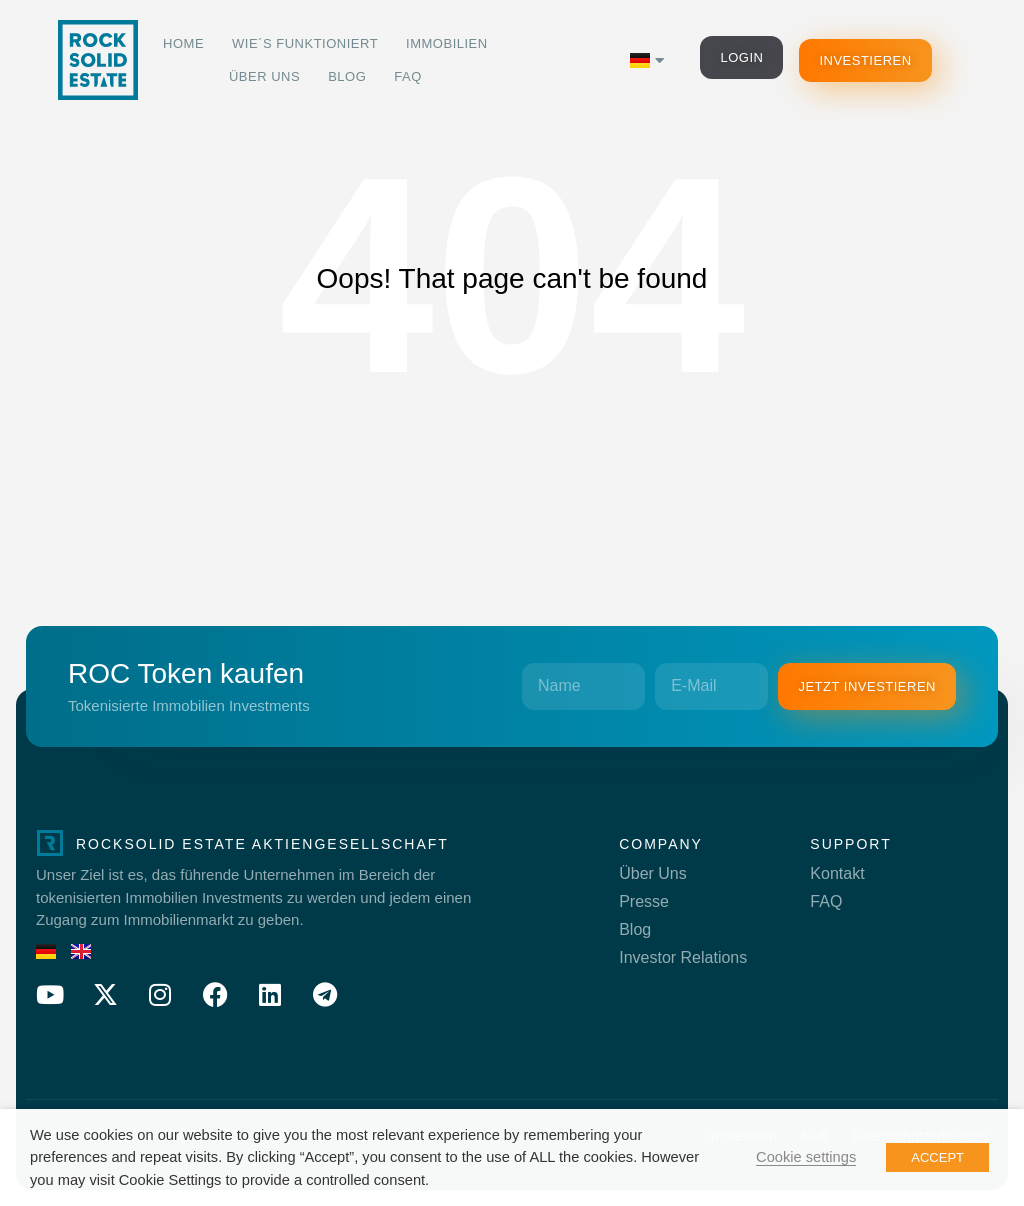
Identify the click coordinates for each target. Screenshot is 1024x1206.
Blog (347, 76)
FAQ (408, 76)
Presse (644, 901)
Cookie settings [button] (806, 1157)
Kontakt (837, 873)
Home (183, 43)
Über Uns (264, 76)
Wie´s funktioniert (305, 43)
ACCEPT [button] (937, 1157)
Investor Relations (683, 957)
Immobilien (447, 43)
